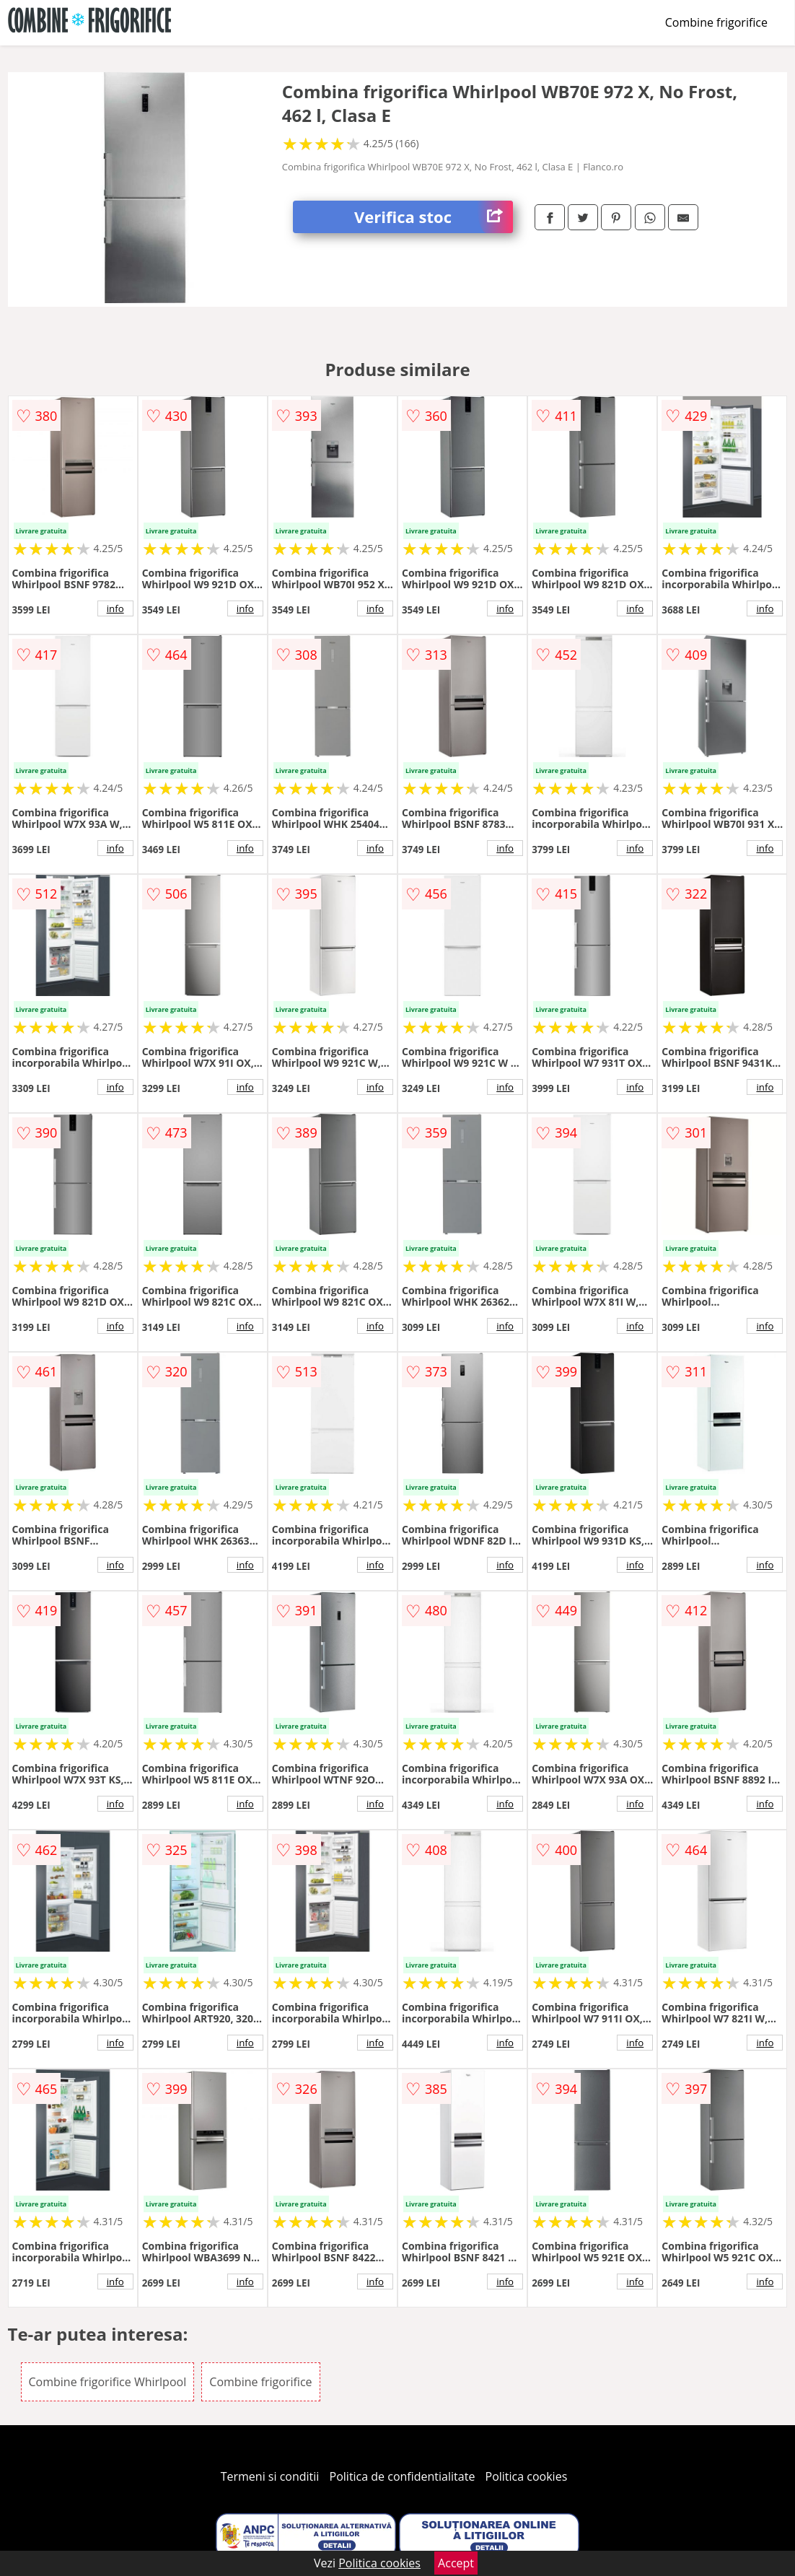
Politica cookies (527, 2476)
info (115, 608)
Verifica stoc (433, 217)
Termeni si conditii (270, 2476)
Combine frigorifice (716, 22)
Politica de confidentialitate (402, 2476)
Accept (456, 2563)
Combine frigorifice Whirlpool (108, 2382)
